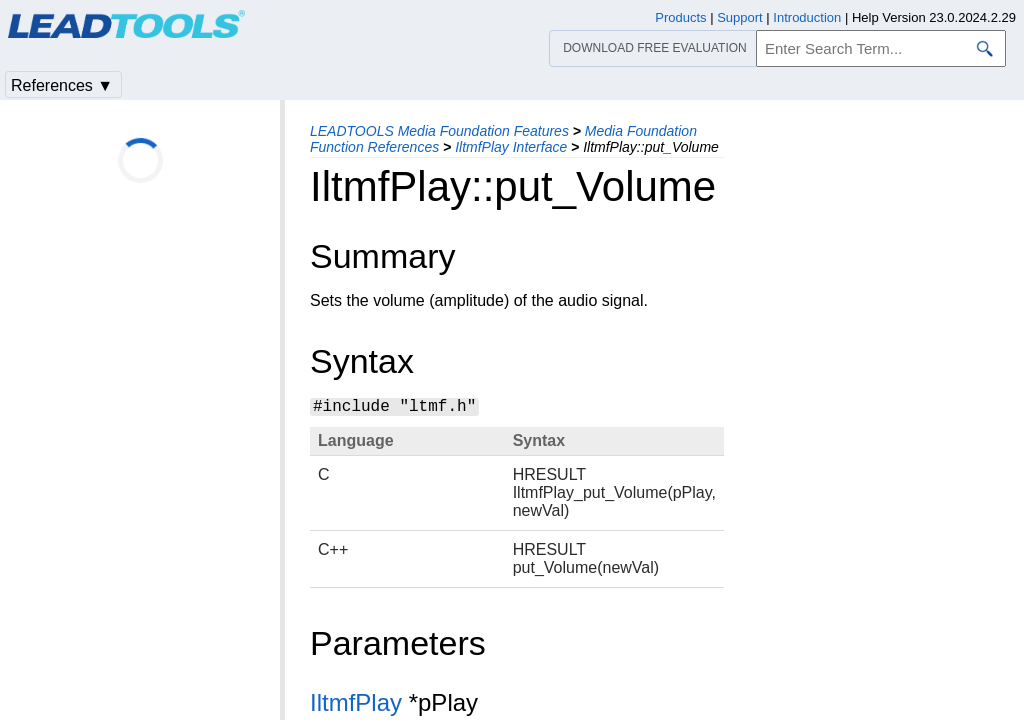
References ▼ (62, 85)
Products (680, 17)
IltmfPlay (356, 702)
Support (740, 17)
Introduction (807, 17)
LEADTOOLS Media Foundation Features (439, 131)
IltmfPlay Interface (511, 147)
